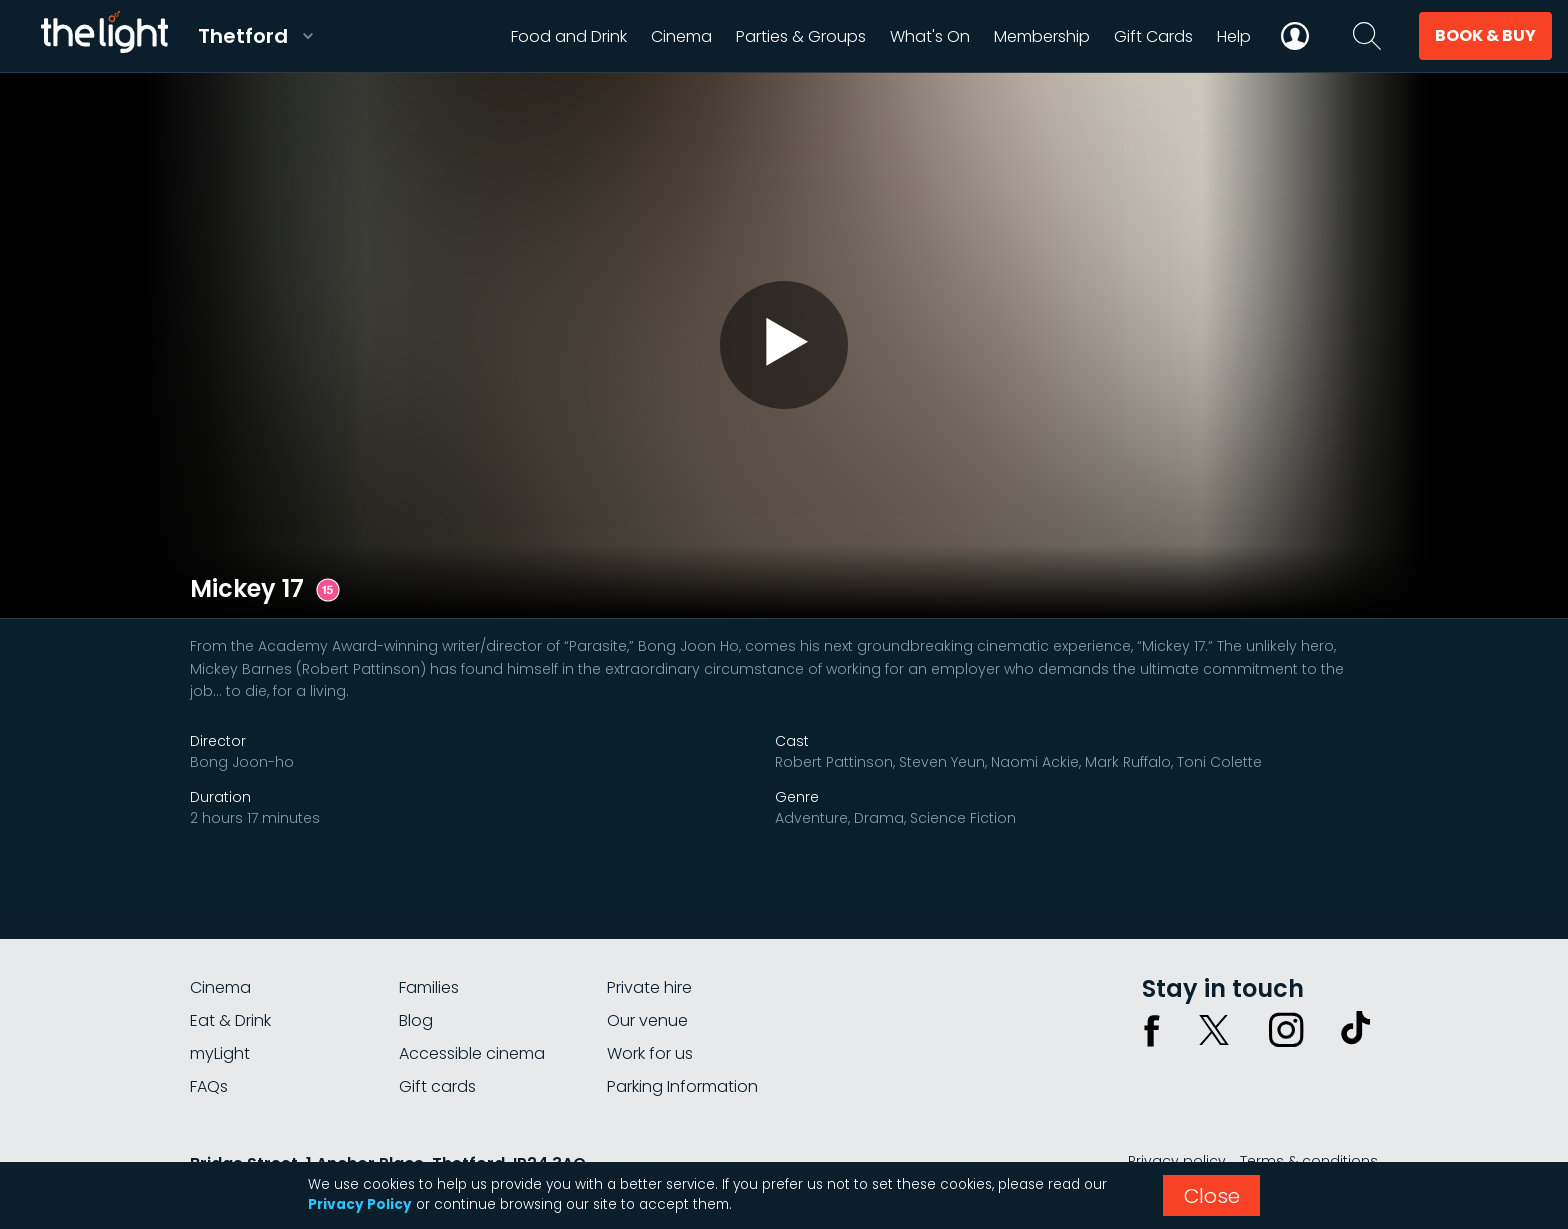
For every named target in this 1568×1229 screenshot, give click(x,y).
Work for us (650, 1053)
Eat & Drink (230, 1020)
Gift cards (437, 1086)
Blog (416, 1020)
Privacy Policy (360, 1204)
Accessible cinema (472, 1053)
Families (429, 987)
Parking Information (682, 1086)
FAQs (209, 1086)
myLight (220, 1053)
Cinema (220, 987)
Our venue (647, 1020)
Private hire (649, 987)
